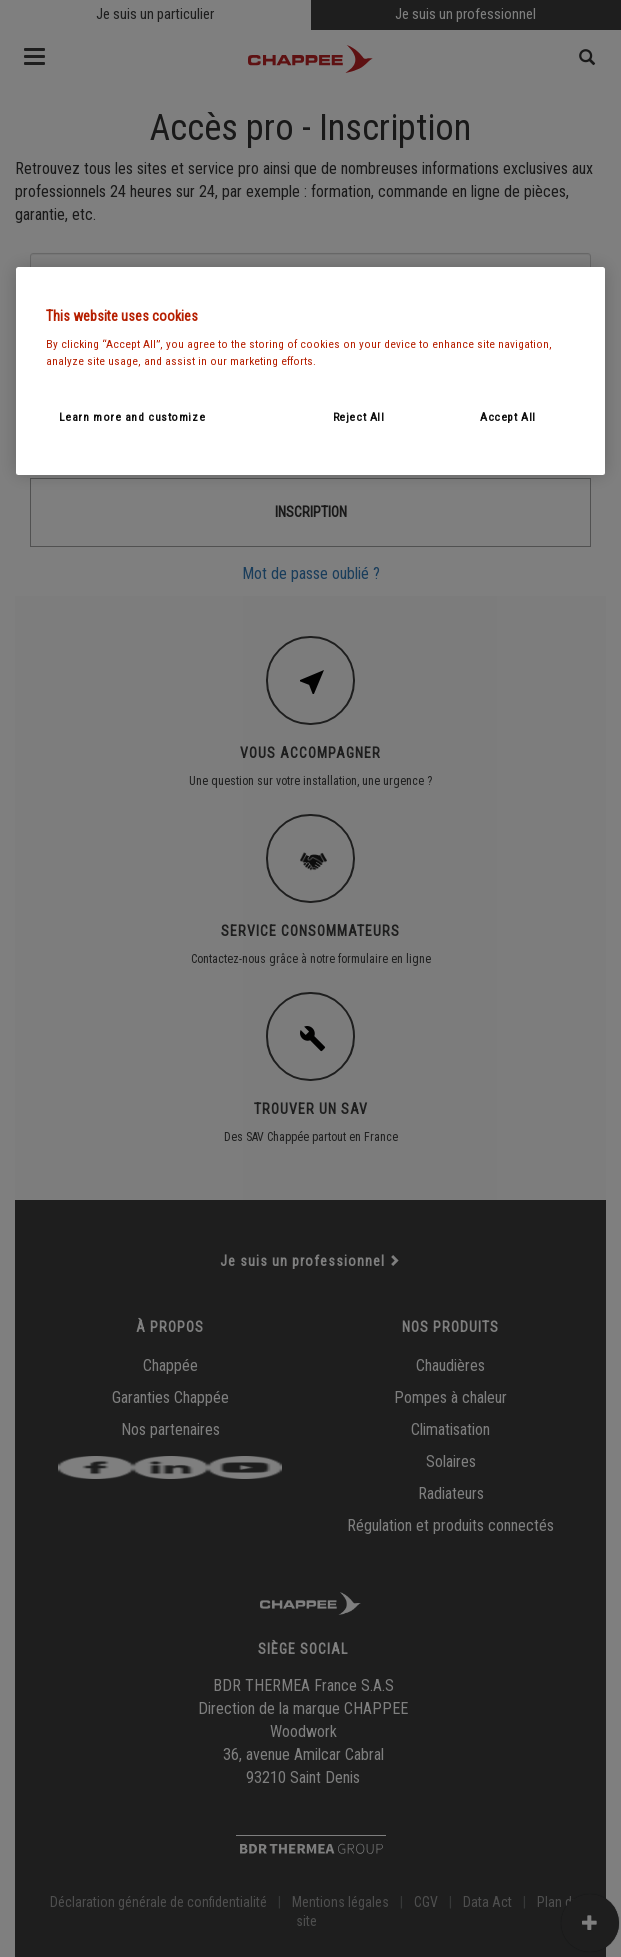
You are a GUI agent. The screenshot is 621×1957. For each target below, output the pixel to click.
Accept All (508, 417)
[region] (311, 370)
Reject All (359, 417)
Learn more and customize (132, 417)
